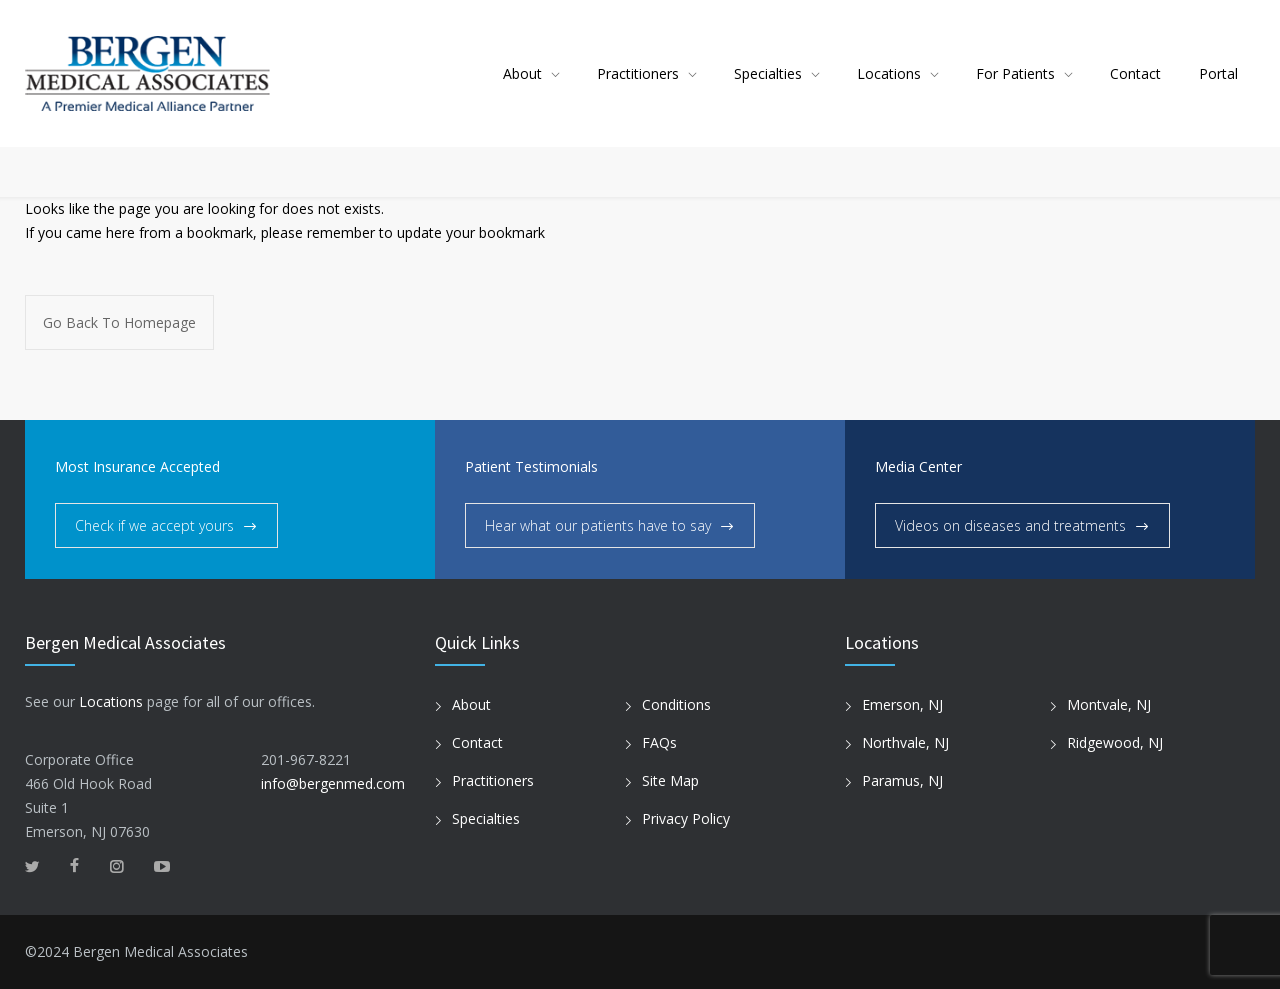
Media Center (918, 466)
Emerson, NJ (902, 704)
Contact (1135, 73)
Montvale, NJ (1109, 704)
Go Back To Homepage (119, 322)
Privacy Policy (686, 818)
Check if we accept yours (154, 525)
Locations (889, 73)
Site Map (670, 780)
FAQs (659, 742)
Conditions (676, 704)
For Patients (1015, 73)
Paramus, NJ (902, 780)
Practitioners (638, 73)
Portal (1218, 73)
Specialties (768, 73)
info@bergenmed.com (333, 783)
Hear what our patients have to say (598, 525)
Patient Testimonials (531, 466)
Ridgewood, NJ (1115, 742)
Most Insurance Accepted (137, 466)
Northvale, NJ (905, 742)
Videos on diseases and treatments (1010, 525)
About (522, 73)
